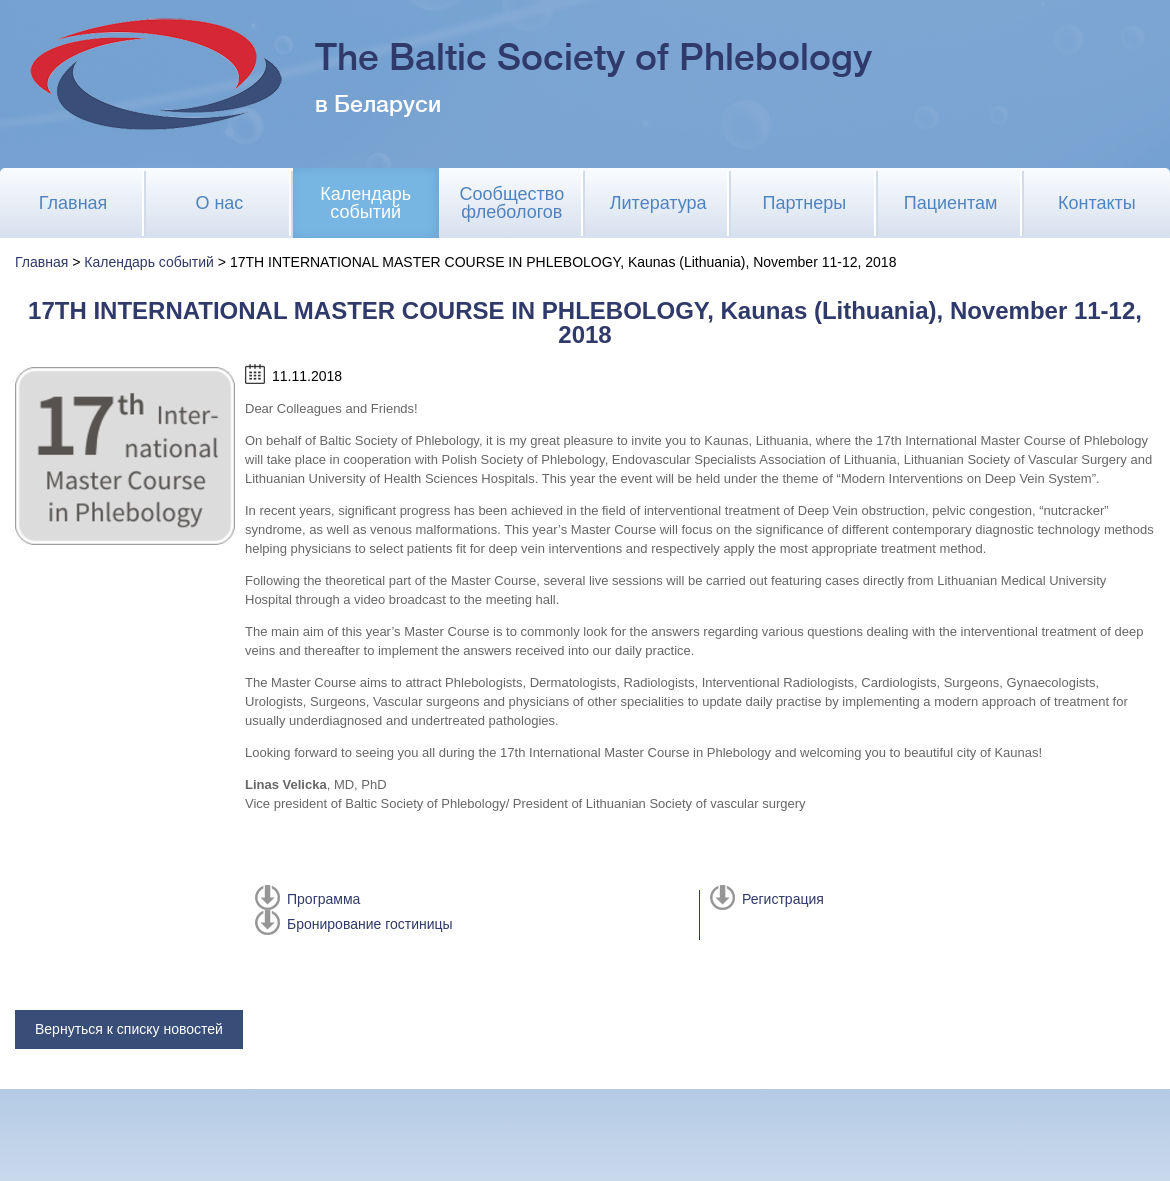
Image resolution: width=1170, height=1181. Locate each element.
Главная (73, 203)
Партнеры (805, 203)
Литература (658, 203)
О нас (219, 203)
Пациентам (951, 203)
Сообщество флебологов (512, 203)
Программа (323, 899)
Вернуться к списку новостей (129, 1029)
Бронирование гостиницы (370, 924)
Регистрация (783, 899)
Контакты (1097, 203)
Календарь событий (365, 203)
